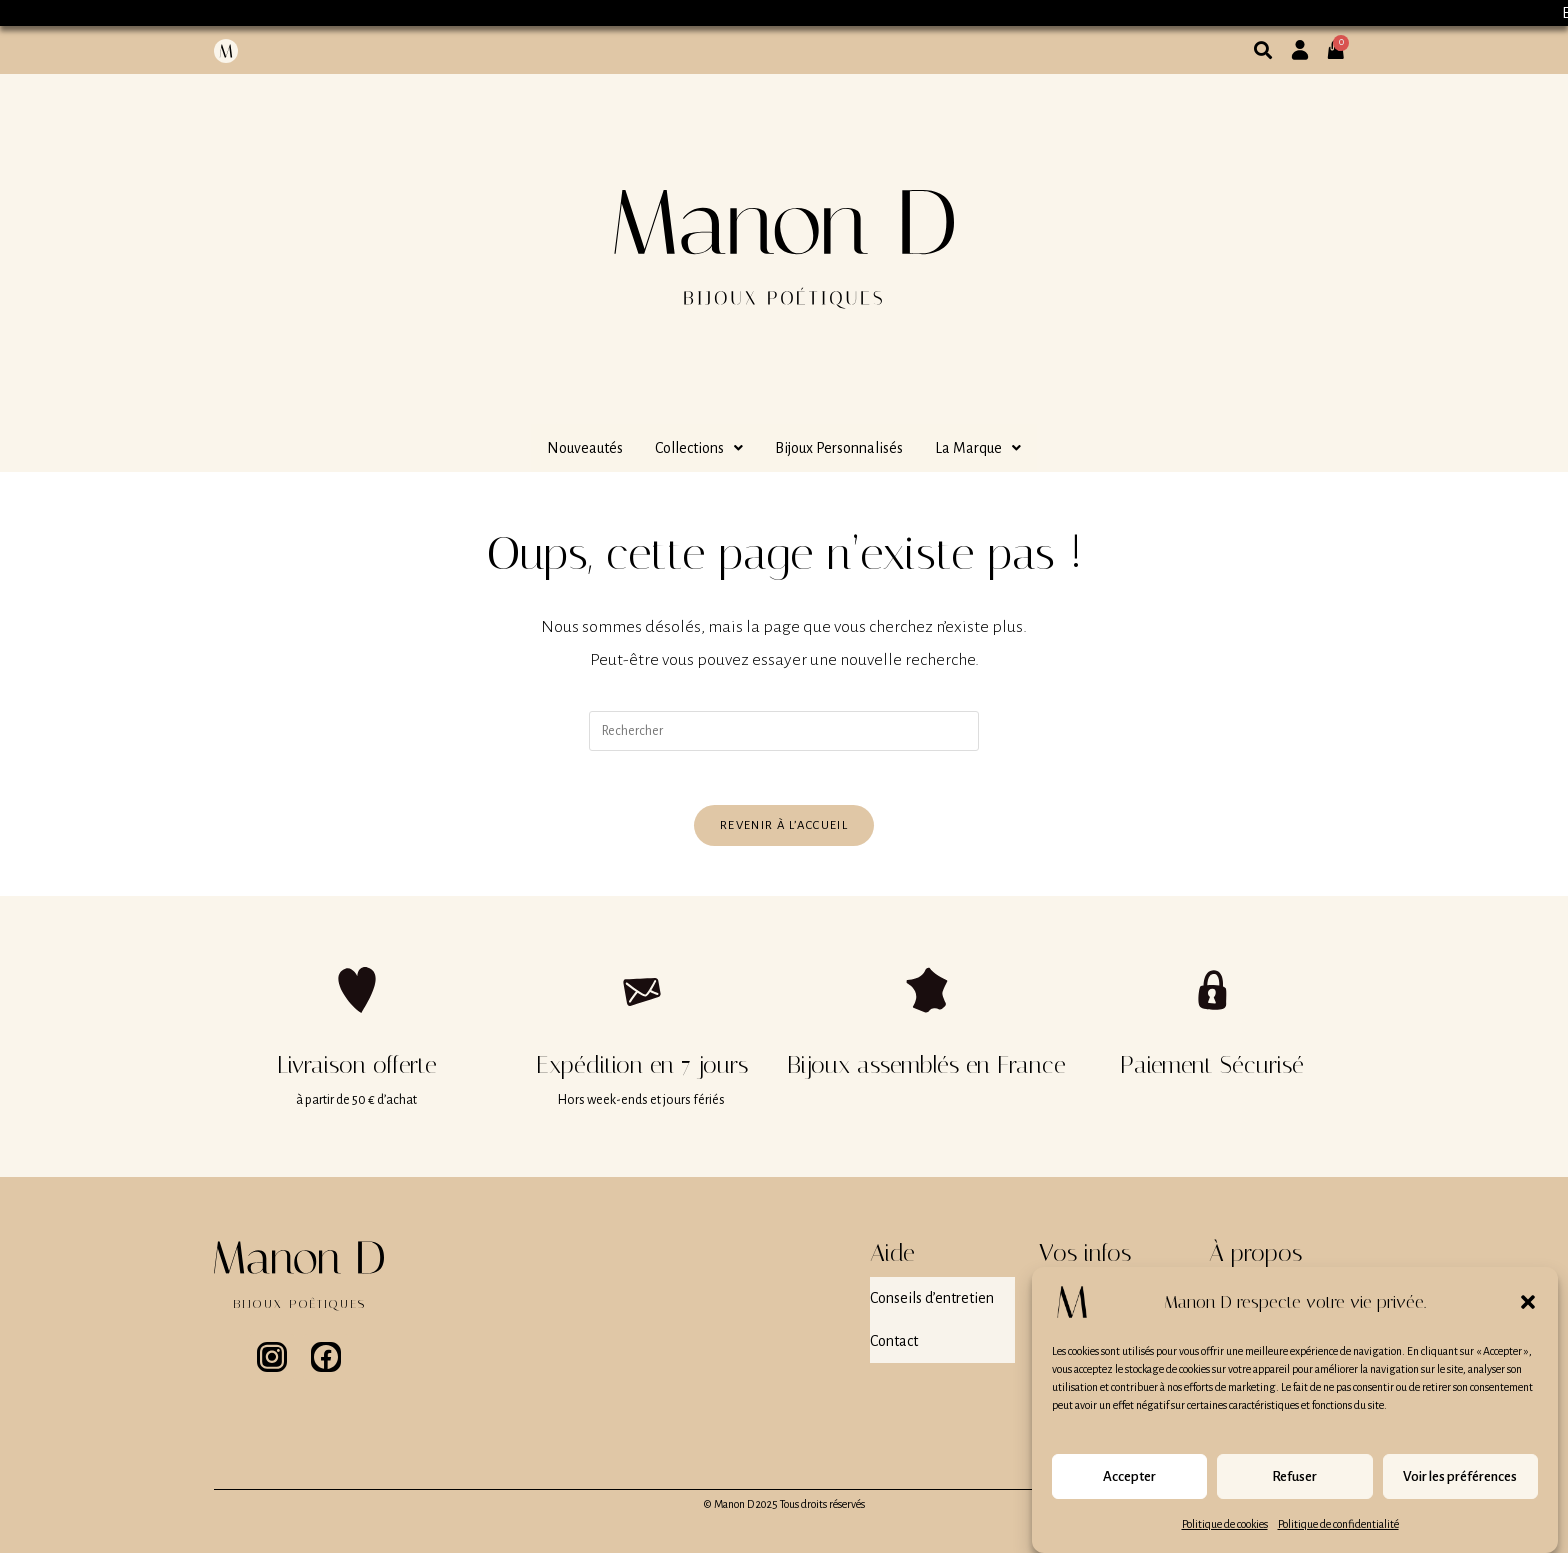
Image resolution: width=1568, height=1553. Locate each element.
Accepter (1129, 1479)
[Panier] (1342, 42)
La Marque (978, 448)
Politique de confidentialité (1338, 1527)
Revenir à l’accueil (784, 831)
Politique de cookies (1225, 1527)
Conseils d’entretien (932, 1299)
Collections (699, 448)
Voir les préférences (1460, 1479)
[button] (1528, 1305)
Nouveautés (585, 448)
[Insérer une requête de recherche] (784, 731)
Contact (894, 1331)
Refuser (1294, 1479)
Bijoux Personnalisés (839, 448)
